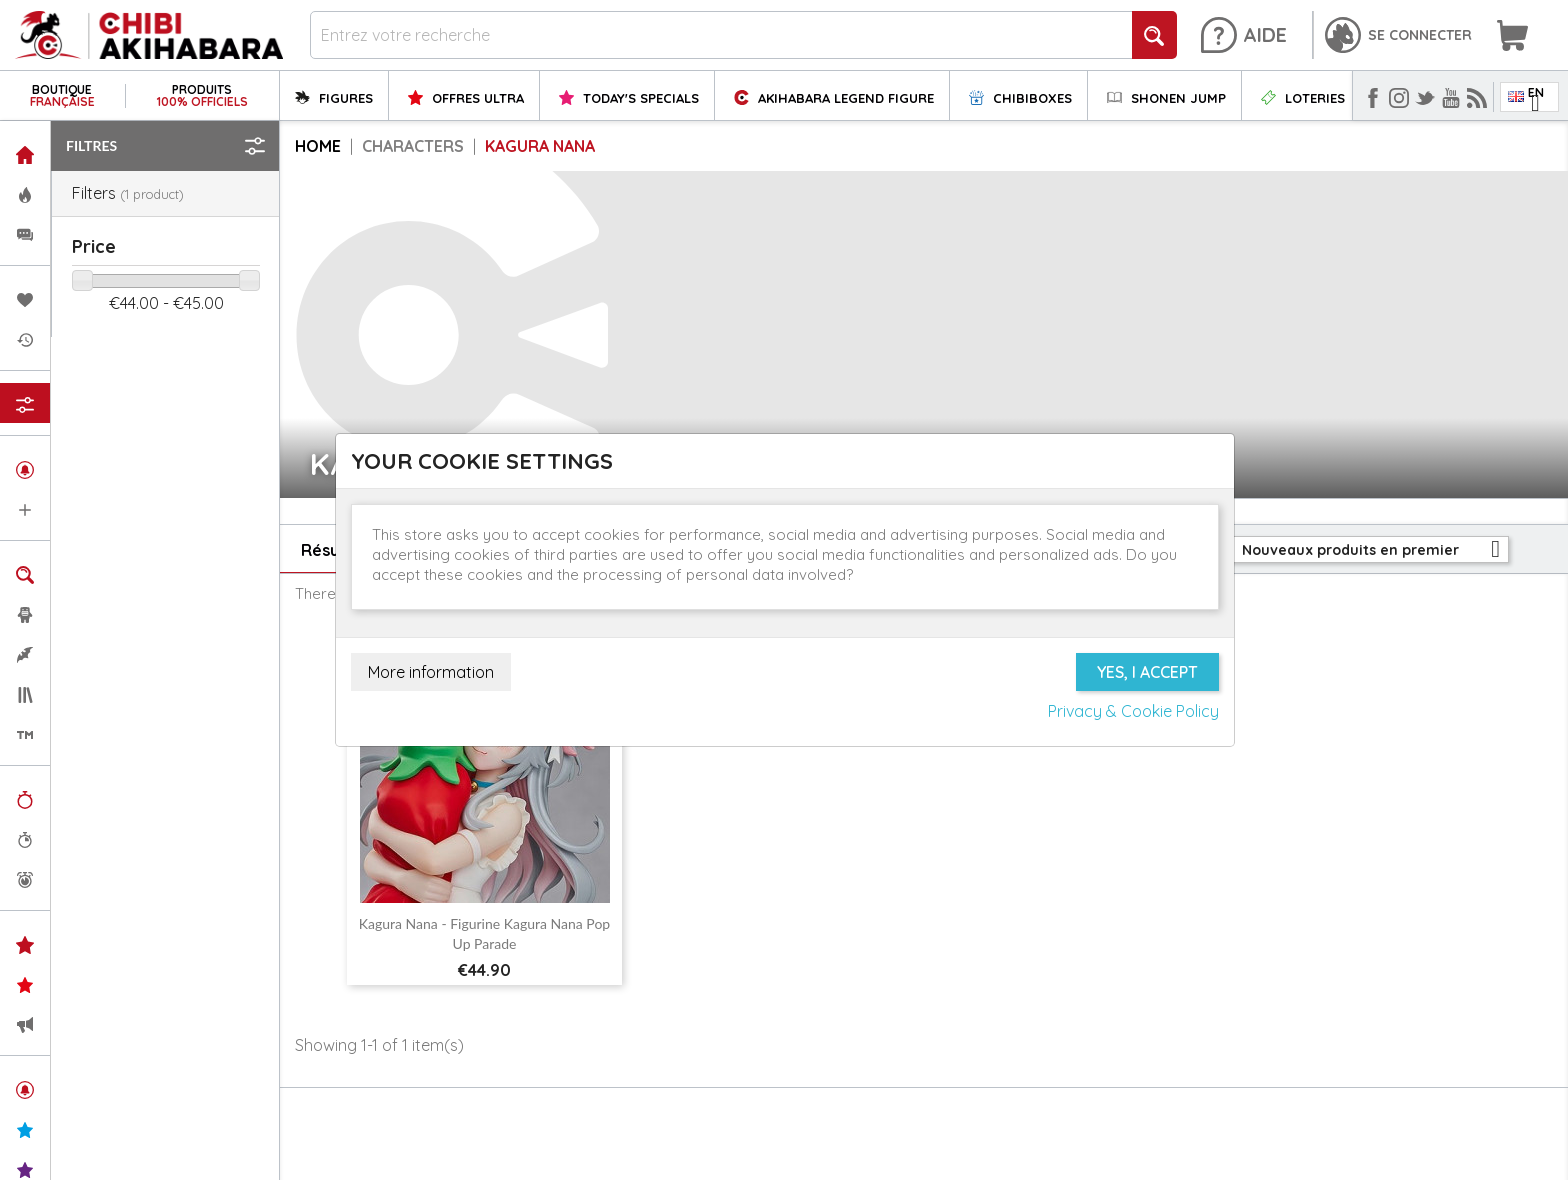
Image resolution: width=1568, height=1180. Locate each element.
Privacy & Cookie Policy (1133, 711)
